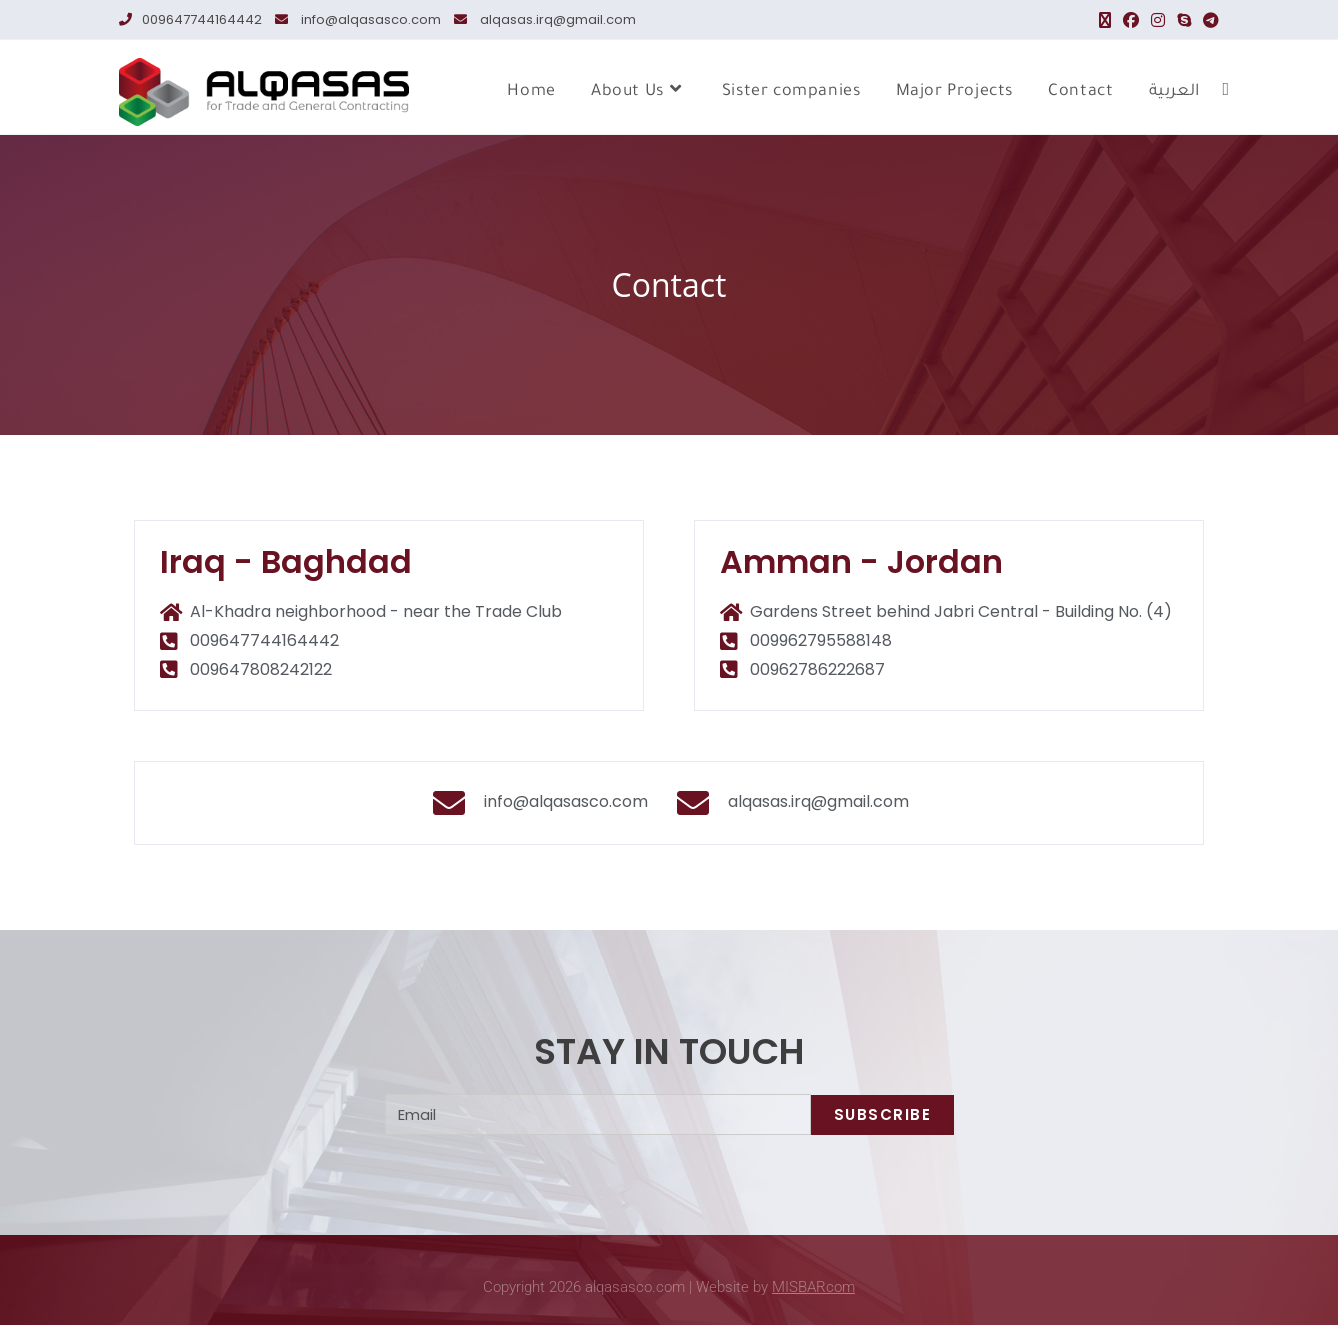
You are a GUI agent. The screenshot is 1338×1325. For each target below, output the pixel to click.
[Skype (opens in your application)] (1184, 20)
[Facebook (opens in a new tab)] (1131, 20)
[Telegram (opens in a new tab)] (1208, 20)
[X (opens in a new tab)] (1105, 20)
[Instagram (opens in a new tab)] (1158, 20)
